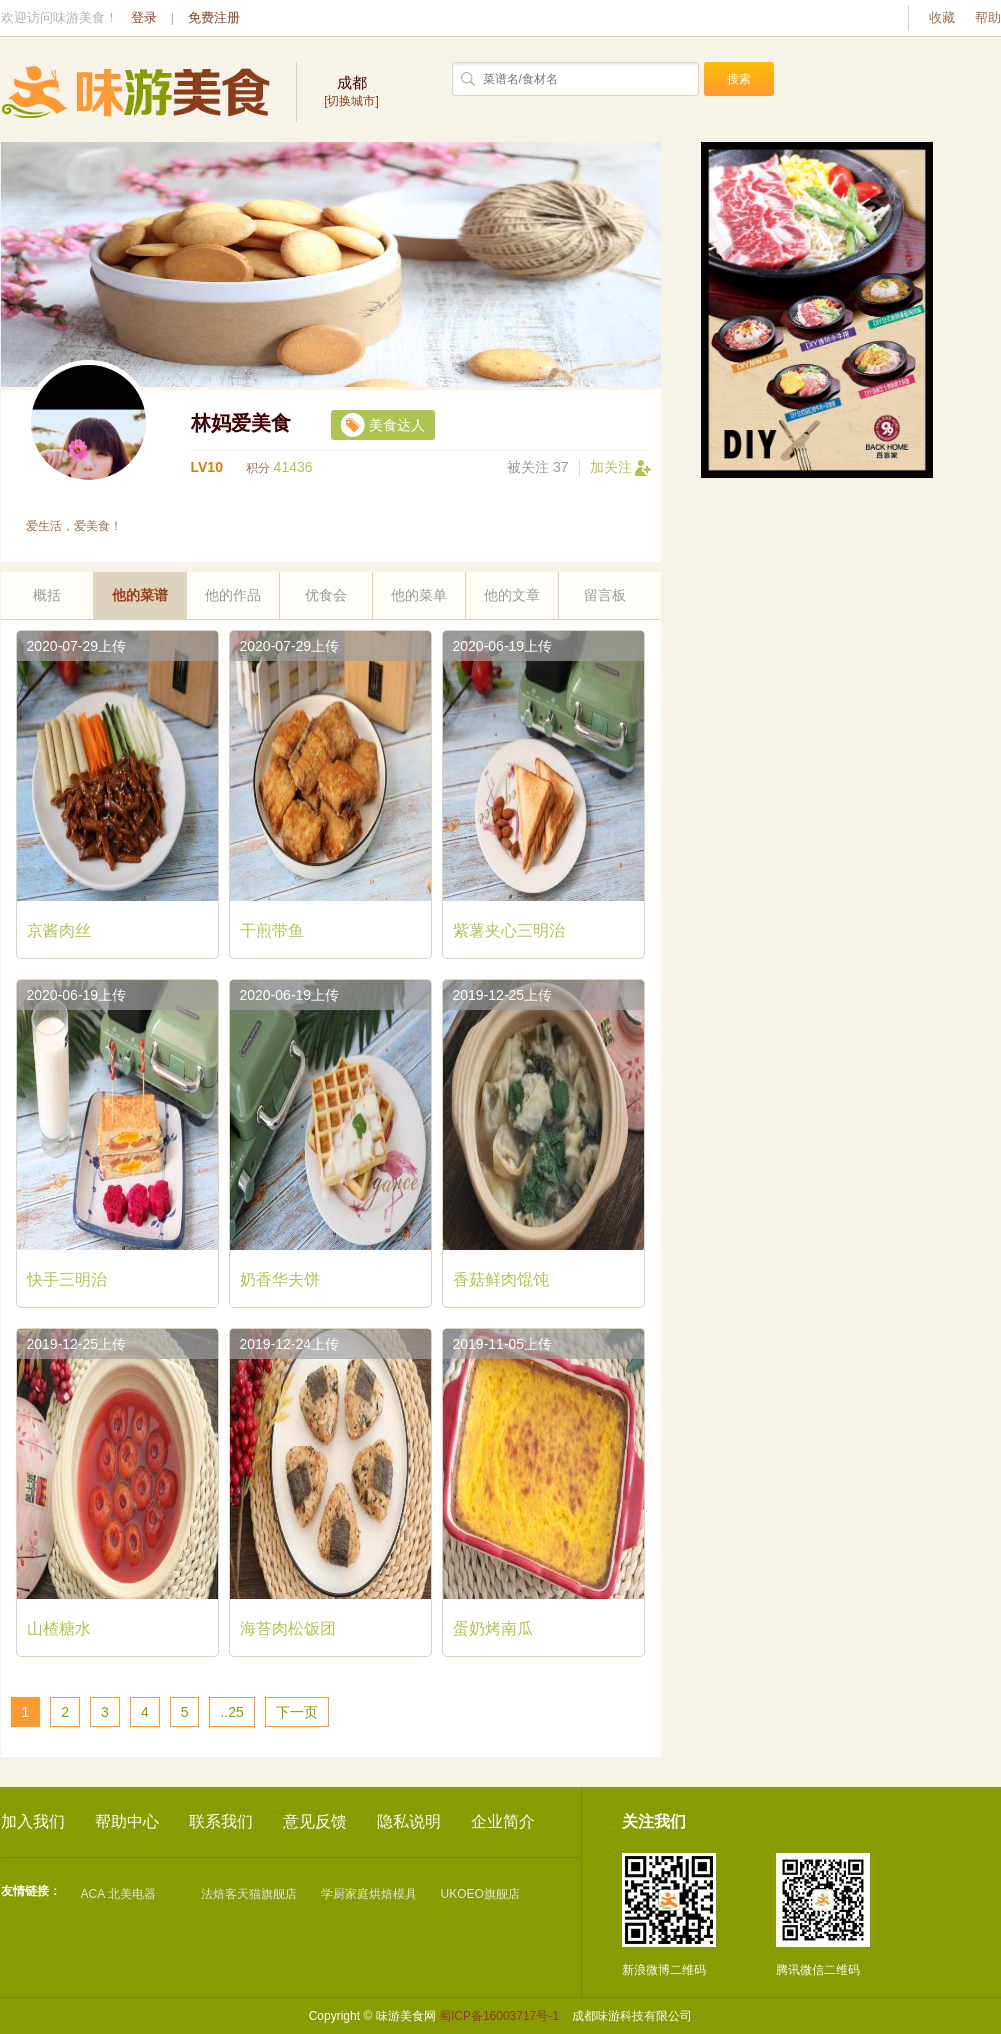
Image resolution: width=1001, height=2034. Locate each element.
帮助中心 (127, 1821)
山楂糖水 (59, 1628)
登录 (144, 17)
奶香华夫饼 (280, 1279)
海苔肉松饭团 (288, 1628)
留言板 (605, 595)
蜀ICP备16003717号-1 (499, 2016)
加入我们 (33, 1821)
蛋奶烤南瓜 (493, 1628)
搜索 (739, 79)
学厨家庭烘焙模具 (369, 1894)
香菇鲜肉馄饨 (501, 1279)
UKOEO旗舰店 (480, 1894)
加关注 (620, 467)
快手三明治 (67, 1279)
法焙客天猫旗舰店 (249, 1894)
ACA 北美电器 (118, 1894)
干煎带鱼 (272, 930)
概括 (47, 595)
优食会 (326, 595)
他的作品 (233, 595)
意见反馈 (315, 1821)
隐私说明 (409, 1821)
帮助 (988, 17)
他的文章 (512, 595)
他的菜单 (419, 595)
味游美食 (136, 92)
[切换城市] (352, 91)
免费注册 (214, 17)
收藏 (942, 17)
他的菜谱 (140, 595)
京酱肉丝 (59, 930)
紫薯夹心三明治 (509, 930)
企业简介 (503, 1821)
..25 (231, 1712)
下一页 (297, 1712)
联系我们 (221, 1821)
